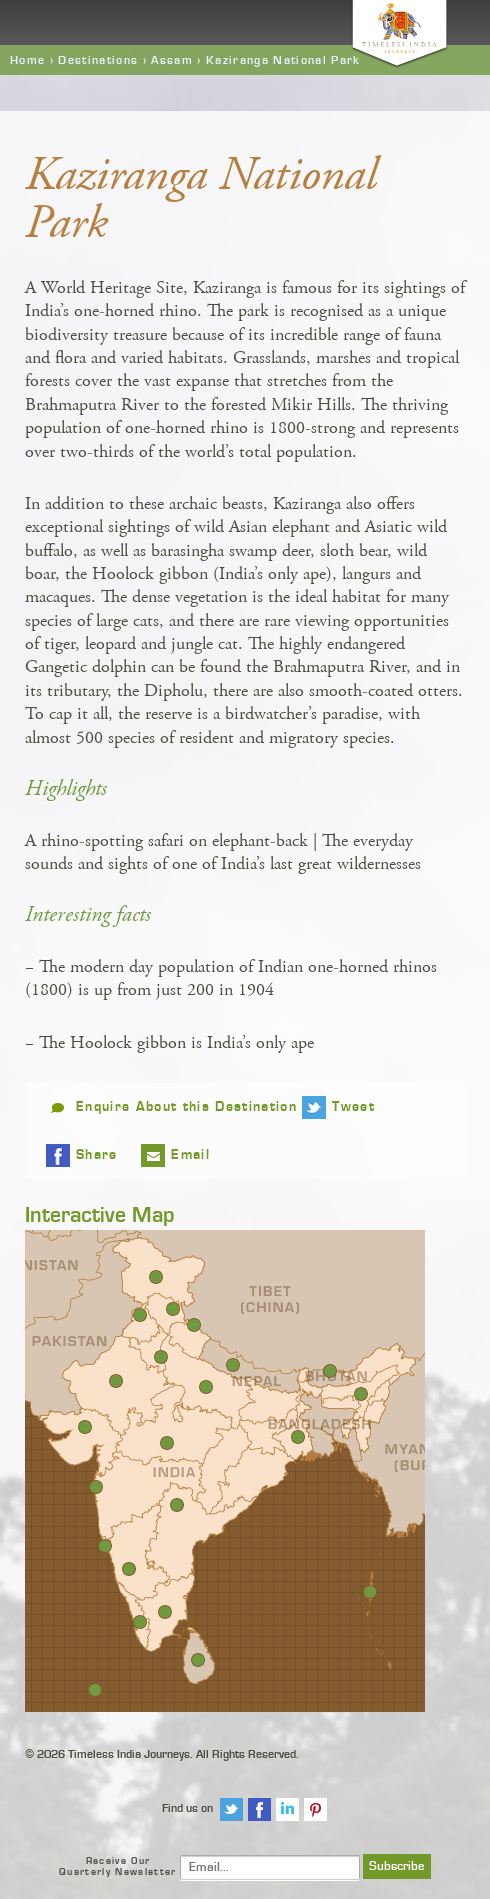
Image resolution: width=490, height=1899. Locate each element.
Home (27, 60)
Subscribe (397, 1866)
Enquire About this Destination (186, 1107)
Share (97, 1155)
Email (190, 1155)
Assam (172, 60)
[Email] (270, 1867)
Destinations (98, 60)
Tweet (353, 1107)
